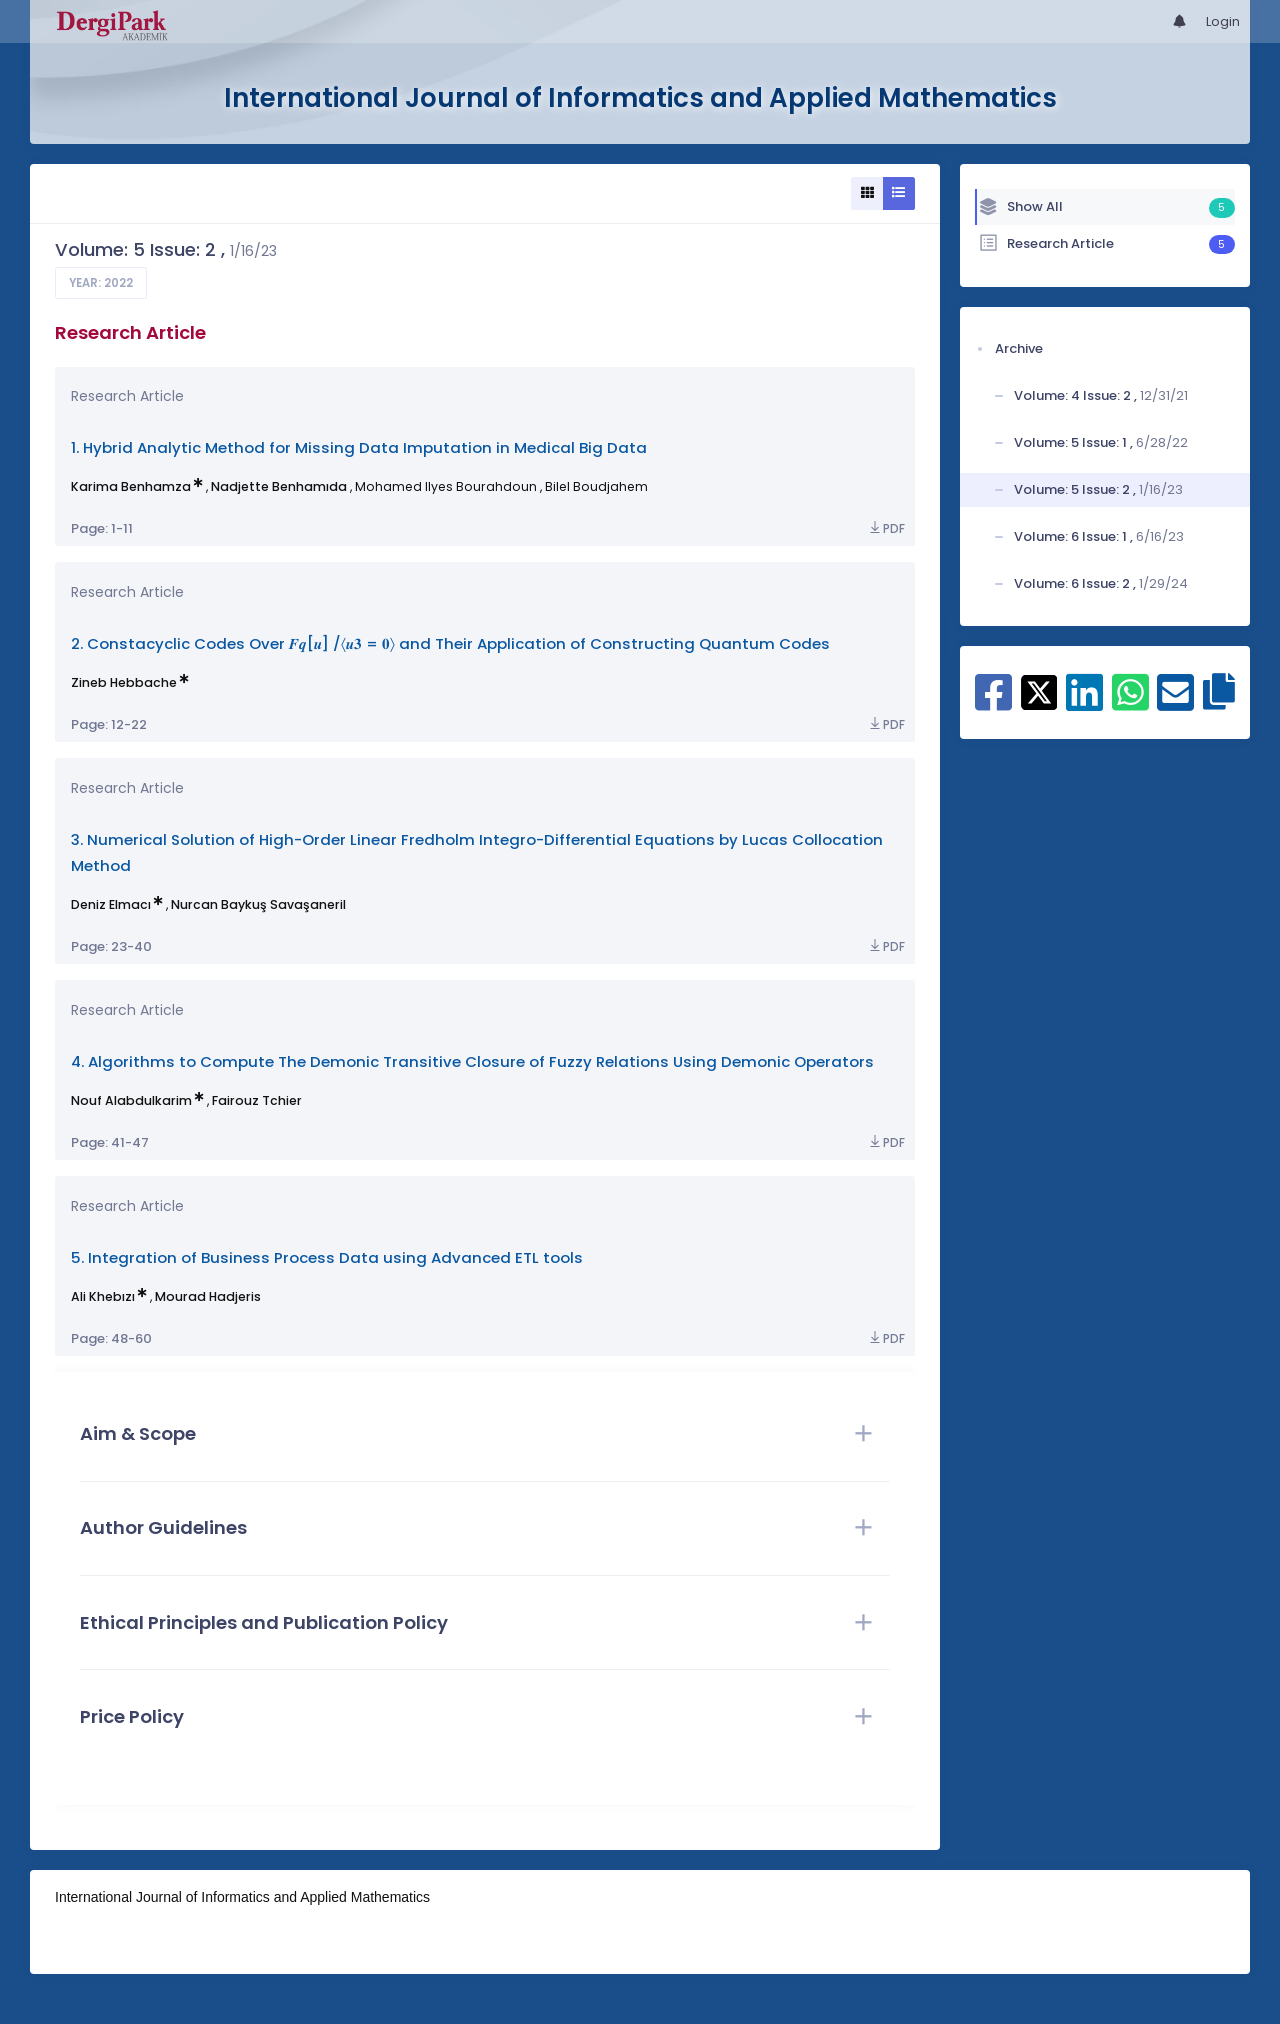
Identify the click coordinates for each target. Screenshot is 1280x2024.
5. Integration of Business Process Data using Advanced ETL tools (327, 1257)
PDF (886, 528)
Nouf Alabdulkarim (131, 1100)
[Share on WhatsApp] (1130, 703)
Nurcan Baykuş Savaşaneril (258, 904)
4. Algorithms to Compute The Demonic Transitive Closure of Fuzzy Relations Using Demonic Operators (472, 1061)
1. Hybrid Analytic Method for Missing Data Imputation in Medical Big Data (359, 447)
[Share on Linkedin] (1084, 703)
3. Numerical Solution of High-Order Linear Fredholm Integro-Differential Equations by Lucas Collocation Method (477, 852)
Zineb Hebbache (124, 682)
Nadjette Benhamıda (279, 486)
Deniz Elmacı (111, 904)
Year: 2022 (101, 283)
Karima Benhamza (131, 486)
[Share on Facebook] (993, 703)
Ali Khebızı (103, 1296)
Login (1223, 21)
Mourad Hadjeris (208, 1296)
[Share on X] (1039, 691)
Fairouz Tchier (257, 1100)
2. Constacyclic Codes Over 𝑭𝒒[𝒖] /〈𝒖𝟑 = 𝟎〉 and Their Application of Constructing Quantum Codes (450, 643)
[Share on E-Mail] (1175, 703)
